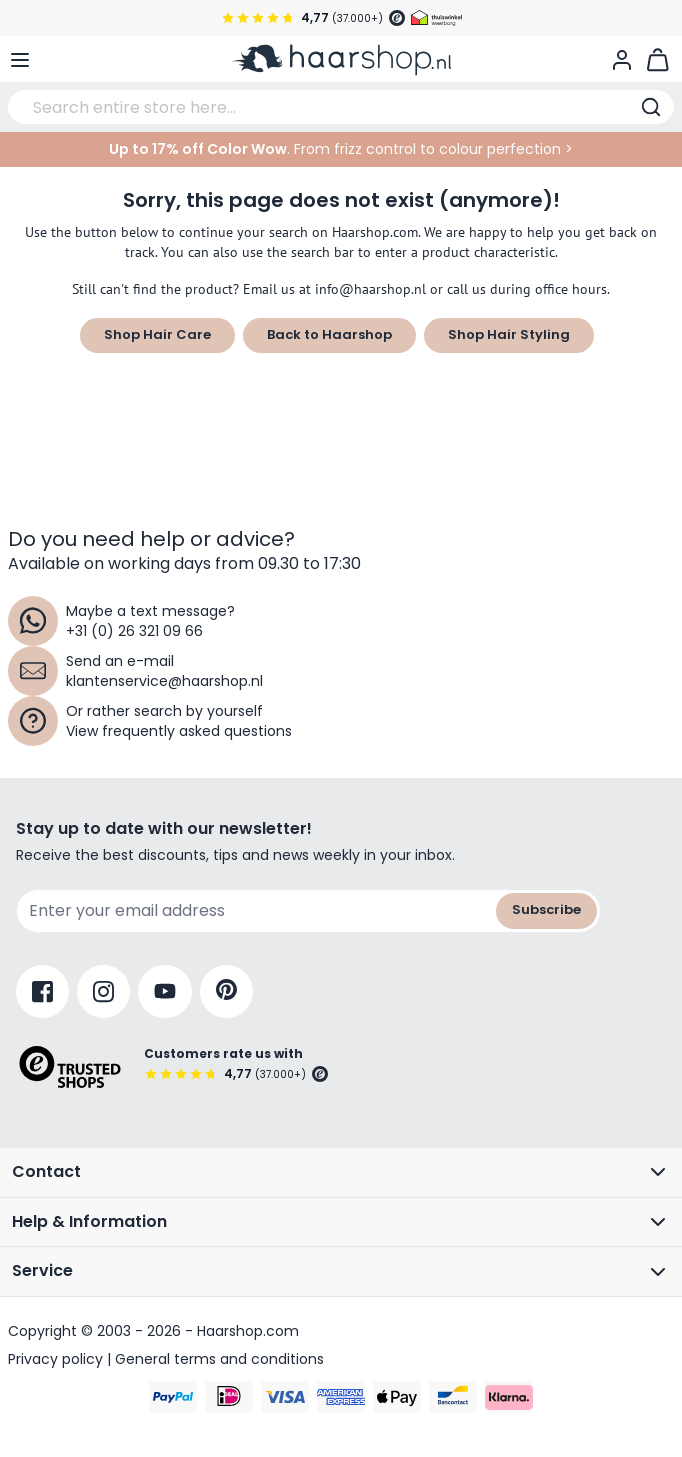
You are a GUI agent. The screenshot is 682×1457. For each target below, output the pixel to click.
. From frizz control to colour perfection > (341, 149)
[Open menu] (20, 60)
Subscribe (546, 909)
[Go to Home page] (341, 60)
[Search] (651, 107)
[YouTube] (165, 991)
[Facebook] (42, 991)
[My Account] (622, 60)
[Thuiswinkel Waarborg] (436, 18)
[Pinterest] (226, 991)
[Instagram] (103, 991)
